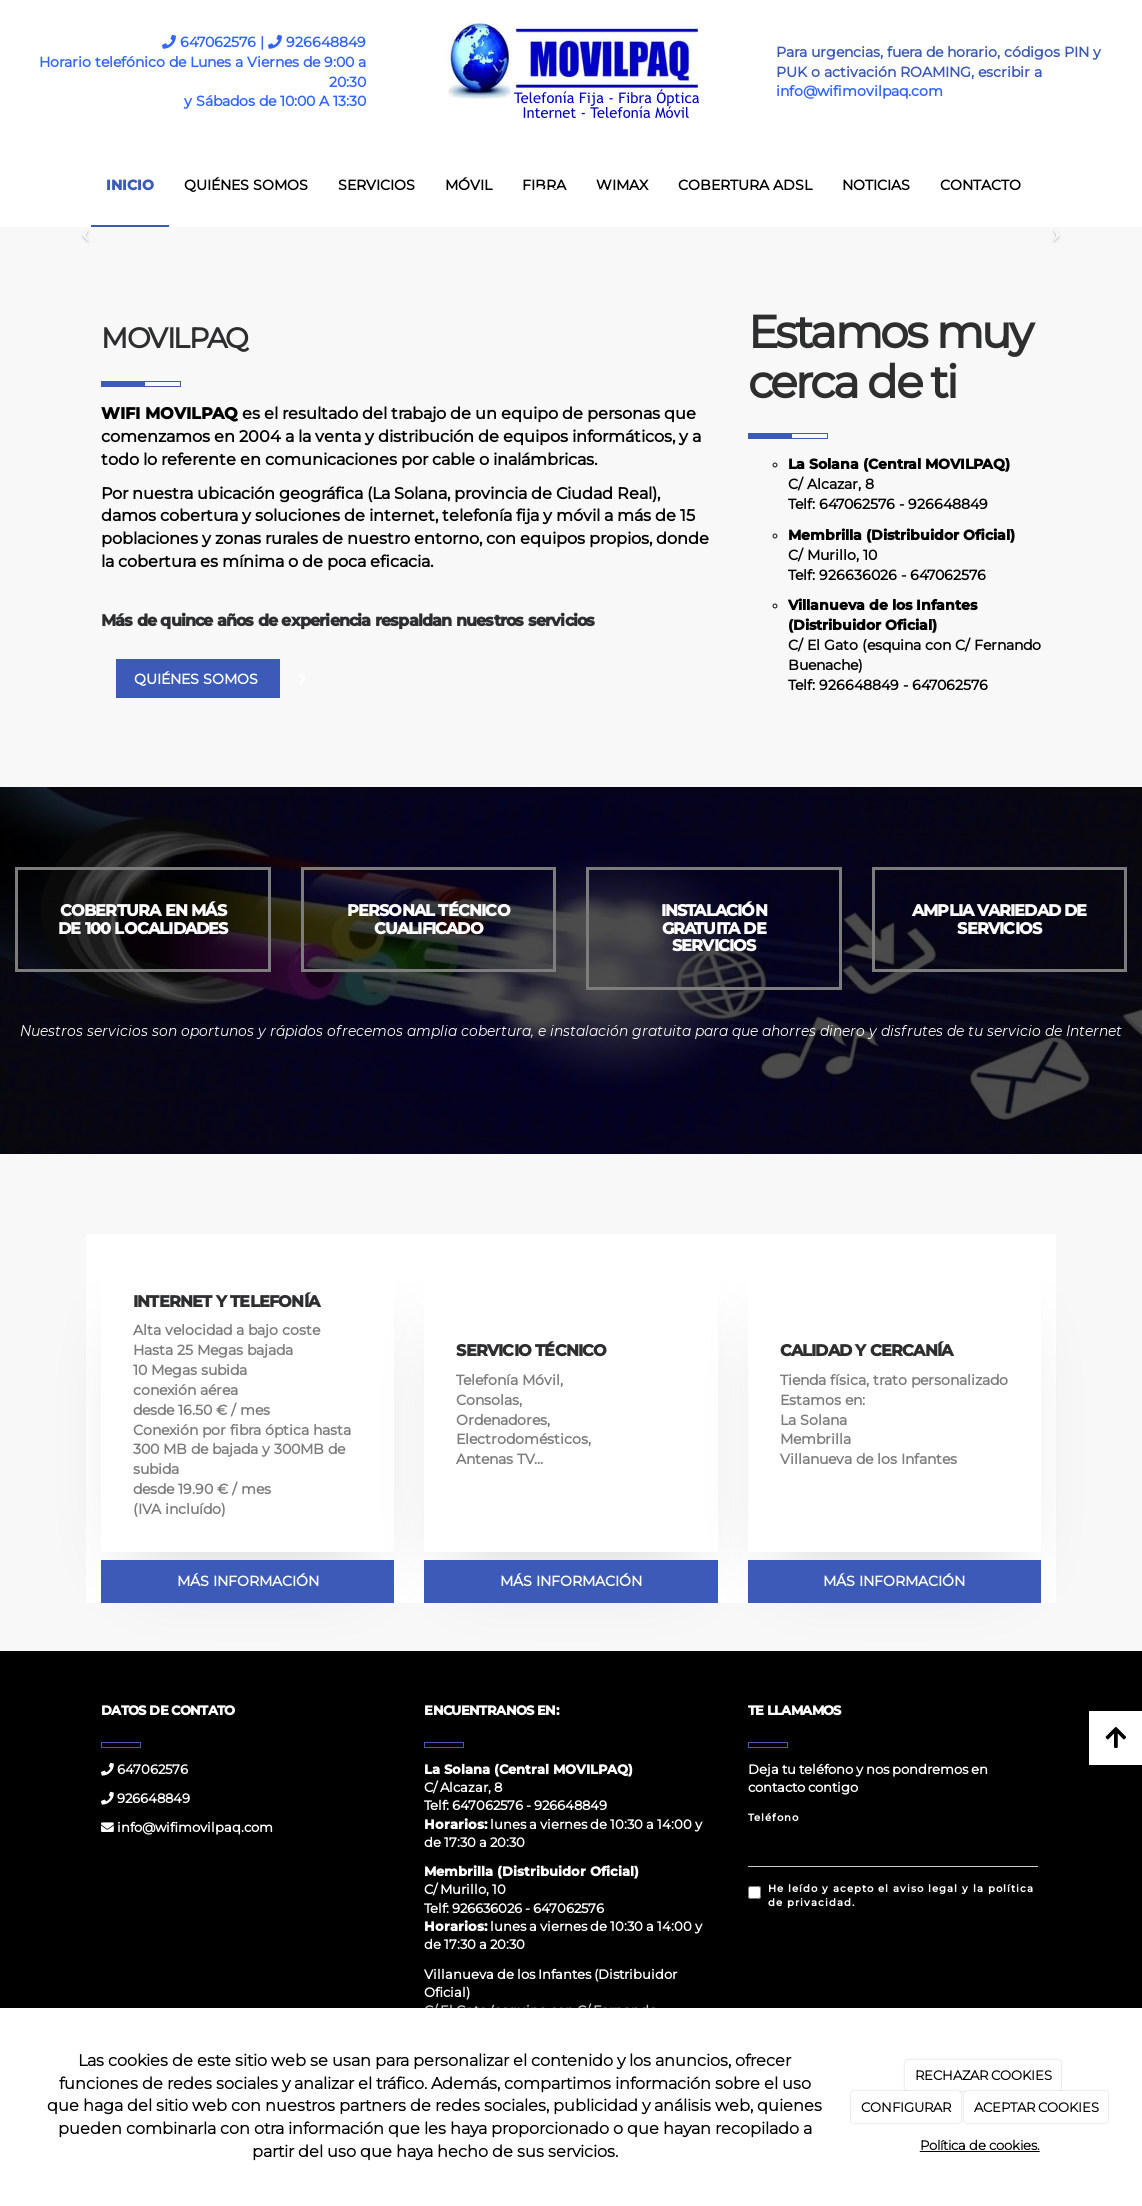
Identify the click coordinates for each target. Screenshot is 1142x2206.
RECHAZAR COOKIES (983, 2075)
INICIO (130, 185)
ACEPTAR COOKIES (1036, 2107)
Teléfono (773, 1817)
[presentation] (900, 1966)
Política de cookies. (980, 2145)
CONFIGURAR (906, 2107)
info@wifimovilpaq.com (187, 1827)
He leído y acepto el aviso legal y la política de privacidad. (891, 1896)
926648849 (317, 42)
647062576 (857, 504)
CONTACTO (980, 185)
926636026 (858, 575)
